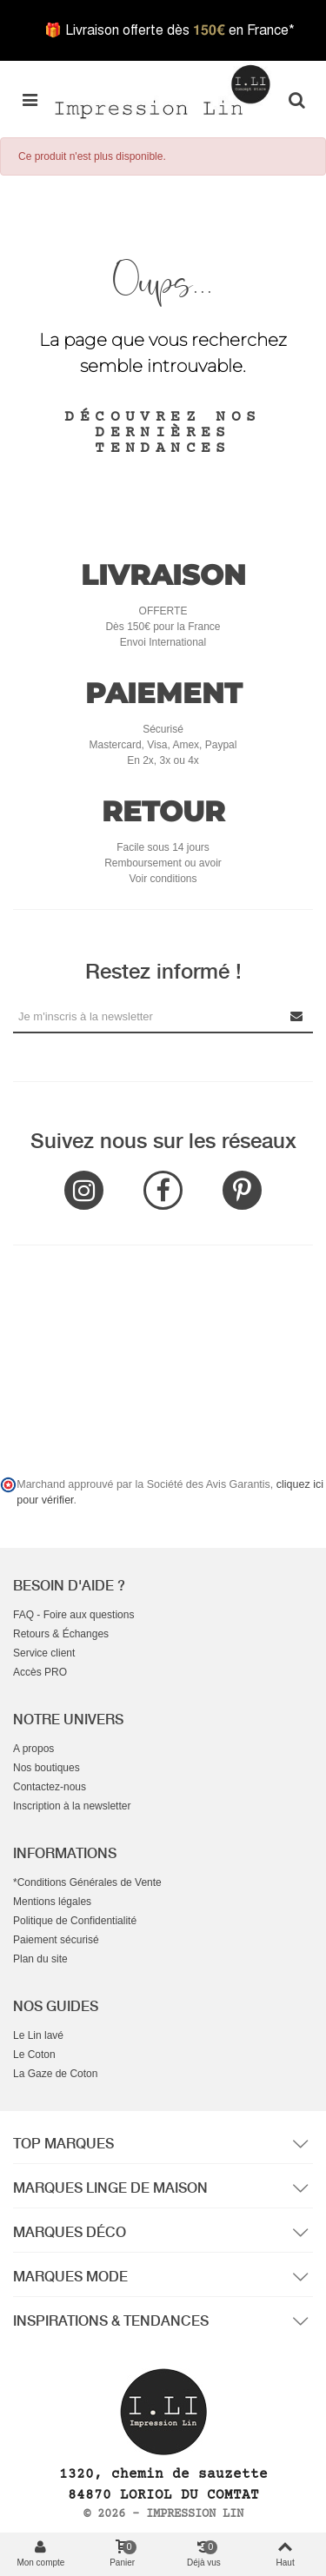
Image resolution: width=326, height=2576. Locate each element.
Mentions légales (52, 1901)
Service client (44, 1653)
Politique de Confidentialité (74, 1921)
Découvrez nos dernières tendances (162, 432)
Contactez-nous (49, 1787)
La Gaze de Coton (55, 2074)
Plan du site (40, 1959)
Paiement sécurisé (56, 1940)
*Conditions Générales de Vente (87, 1882)
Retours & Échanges (61, 1634)
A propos (33, 1749)
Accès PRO (40, 1672)
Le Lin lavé (38, 2035)
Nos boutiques (46, 1768)
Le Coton (34, 2054)
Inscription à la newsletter (71, 1806)
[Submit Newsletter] (297, 1016)
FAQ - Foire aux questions (73, 1615)
